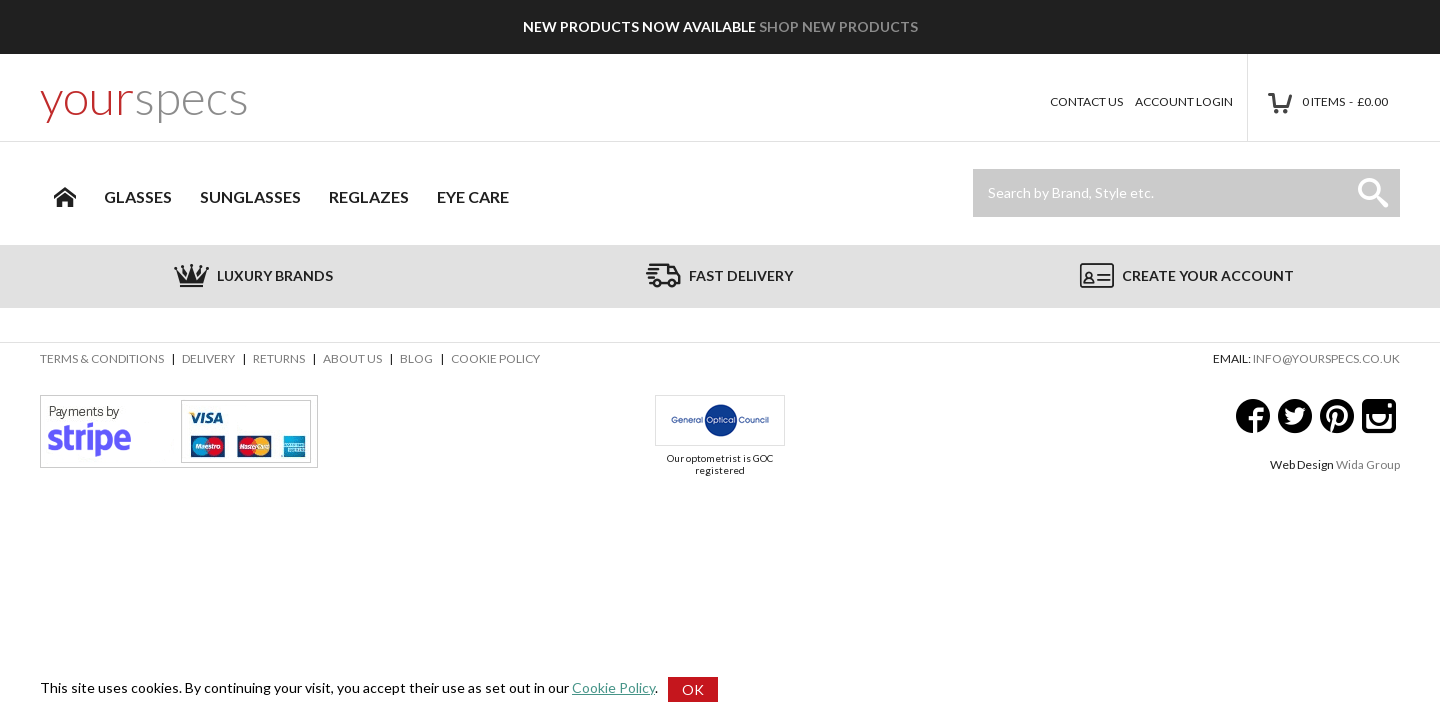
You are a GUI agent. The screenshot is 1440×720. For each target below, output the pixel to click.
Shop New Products (838, 26)
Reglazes (369, 196)
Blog (416, 358)
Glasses (138, 196)
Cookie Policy (495, 358)
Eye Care (473, 196)
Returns (279, 358)
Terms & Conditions (102, 358)
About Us (352, 358)
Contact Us (1086, 101)
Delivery (208, 358)
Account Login (1184, 101)
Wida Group (1368, 464)
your (144, 97)
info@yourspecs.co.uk (1326, 358)
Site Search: (973, 169)
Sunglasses (250, 196)
